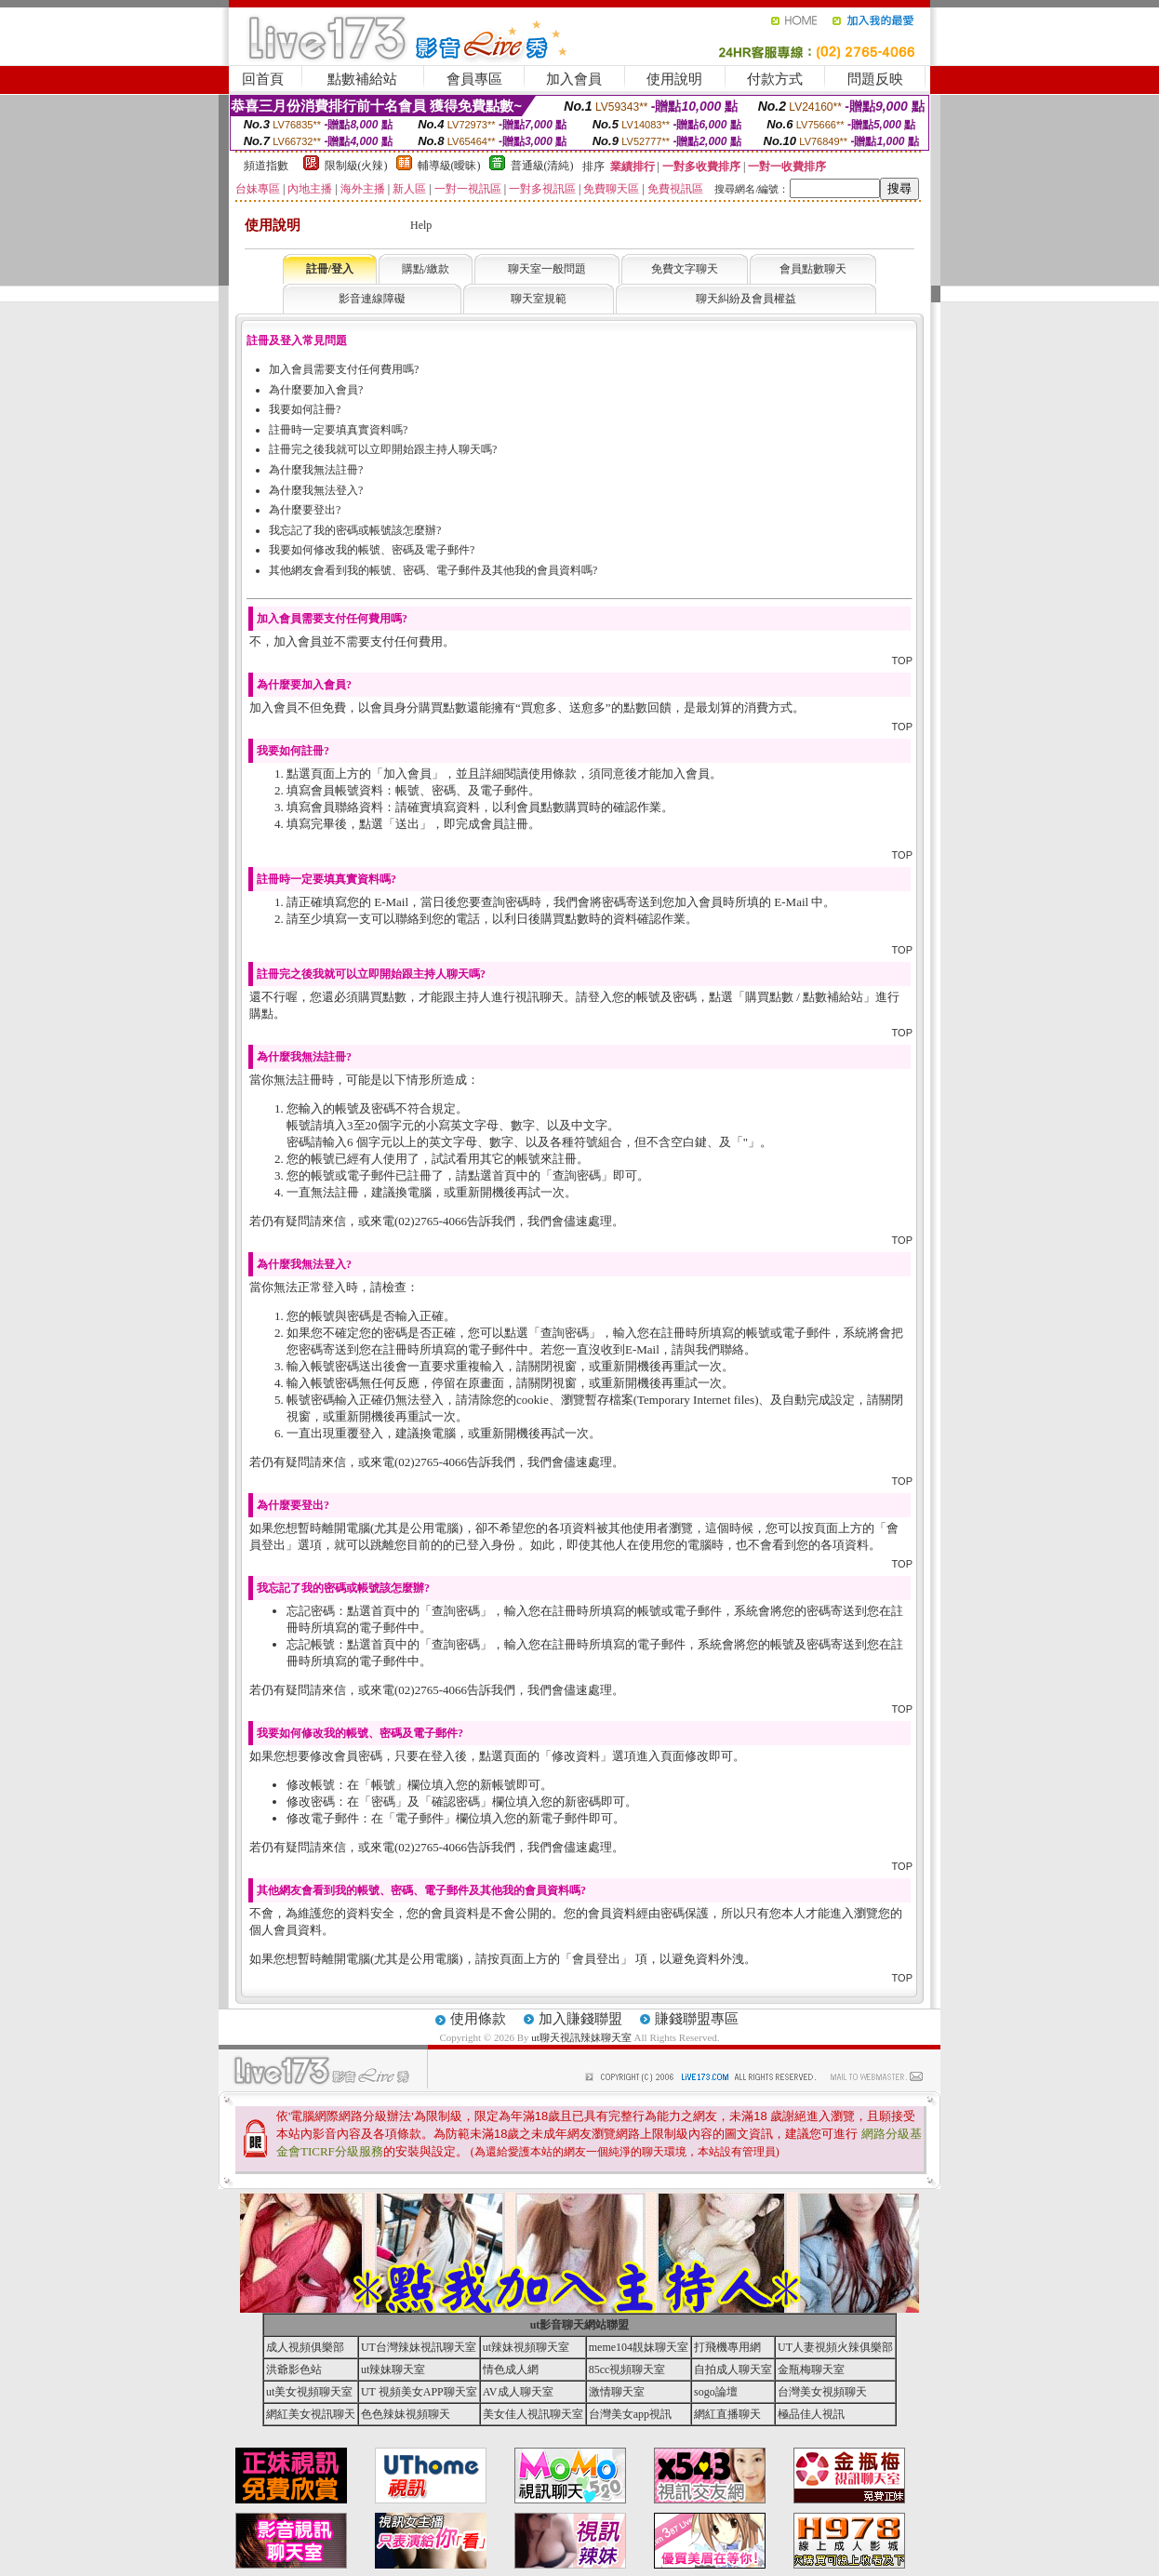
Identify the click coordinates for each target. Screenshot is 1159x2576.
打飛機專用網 (727, 2347)
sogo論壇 (716, 2391)
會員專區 (474, 79)
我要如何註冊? (304, 409)
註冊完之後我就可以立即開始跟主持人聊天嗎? (383, 449)
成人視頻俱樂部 (305, 2347)
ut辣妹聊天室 (393, 2369)
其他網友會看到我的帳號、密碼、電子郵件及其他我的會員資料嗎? (433, 570)
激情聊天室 (617, 2391)
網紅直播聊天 (727, 2414)
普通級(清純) (542, 165)
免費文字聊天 (684, 268)
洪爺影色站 (294, 2369)
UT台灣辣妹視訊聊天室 (418, 2347)
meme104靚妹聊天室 (638, 2347)
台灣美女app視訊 (630, 2414)
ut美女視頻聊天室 (309, 2391)
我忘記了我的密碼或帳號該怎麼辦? (355, 530)
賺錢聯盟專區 (697, 2018)
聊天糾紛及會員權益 (746, 298)
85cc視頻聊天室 (627, 2369)
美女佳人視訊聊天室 (533, 2414)
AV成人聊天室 (518, 2391)
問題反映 (875, 79)
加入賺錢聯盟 (580, 2018)
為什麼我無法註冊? (316, 469)
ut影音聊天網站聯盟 (580, 2324)
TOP (902, 660)
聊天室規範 (538, 298)
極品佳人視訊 (811, 2414)
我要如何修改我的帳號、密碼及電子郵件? (371, 549)
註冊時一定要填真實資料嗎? (338, 429)
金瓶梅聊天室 (811, 2369)
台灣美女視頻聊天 (822, 2391)
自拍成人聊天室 (733, 2369)
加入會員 (574, 79)
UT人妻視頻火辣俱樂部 (835, 2347)
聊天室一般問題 (547, 268)
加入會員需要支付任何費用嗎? (344, 369)
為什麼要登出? (304, 509)
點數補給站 (362, 79)
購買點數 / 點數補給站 (804, 997)
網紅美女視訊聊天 (310, 2414)
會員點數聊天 (812, 268)
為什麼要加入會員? (316, 389)
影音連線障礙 (372, 298)
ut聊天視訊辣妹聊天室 (581, 2037)
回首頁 (263, 79)
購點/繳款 (425, 268)
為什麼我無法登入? (316, 490)
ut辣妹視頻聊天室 (526, 2347)
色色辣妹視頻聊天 (405, 2414)
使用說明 (674, 79)
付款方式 (775, 79)
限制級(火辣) (356, 165)
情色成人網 (511, 2369)
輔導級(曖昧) (449, 165)
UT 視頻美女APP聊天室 (419, 2391)
